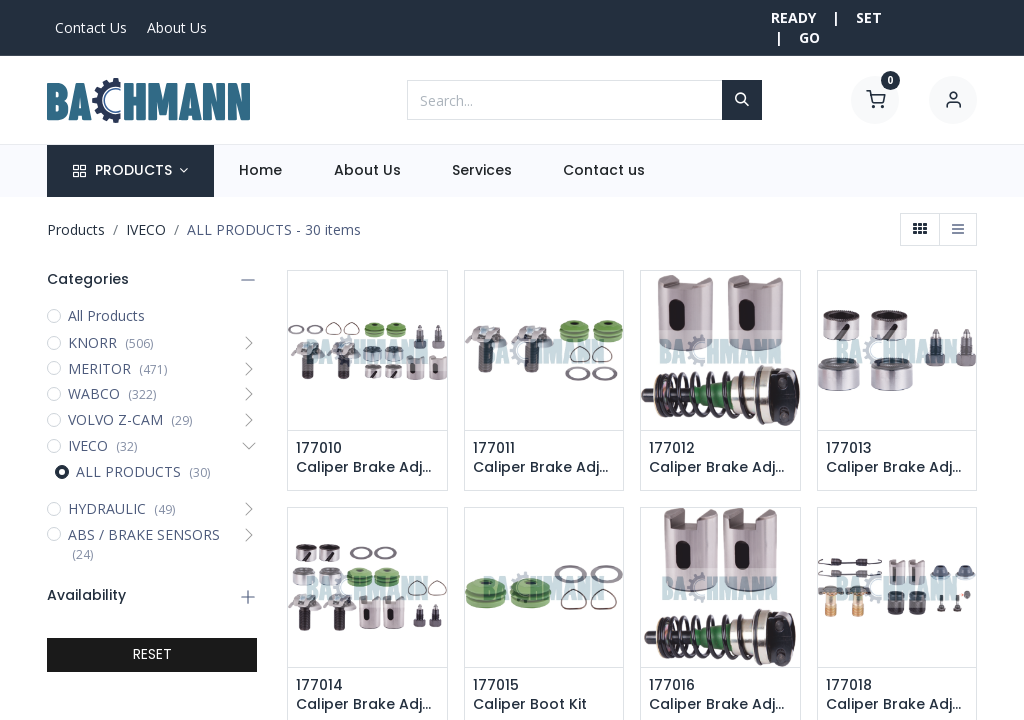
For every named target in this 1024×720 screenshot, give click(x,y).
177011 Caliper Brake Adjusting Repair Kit (544, 458)
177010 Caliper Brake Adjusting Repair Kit (367, 458)
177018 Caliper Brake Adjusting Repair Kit (897, 695)
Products (76, 229)
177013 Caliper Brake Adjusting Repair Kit (897, 458)
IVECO (146, 229)
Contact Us (91, 27)
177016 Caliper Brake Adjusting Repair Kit (720, 695)
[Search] (742, 100)
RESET (152, 654)
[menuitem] (261, 171)
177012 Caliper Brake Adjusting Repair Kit (720, 458)
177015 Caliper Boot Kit (530, 695)
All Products (106, 315)
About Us (177, 27)
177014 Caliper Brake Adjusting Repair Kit (367, 695)
